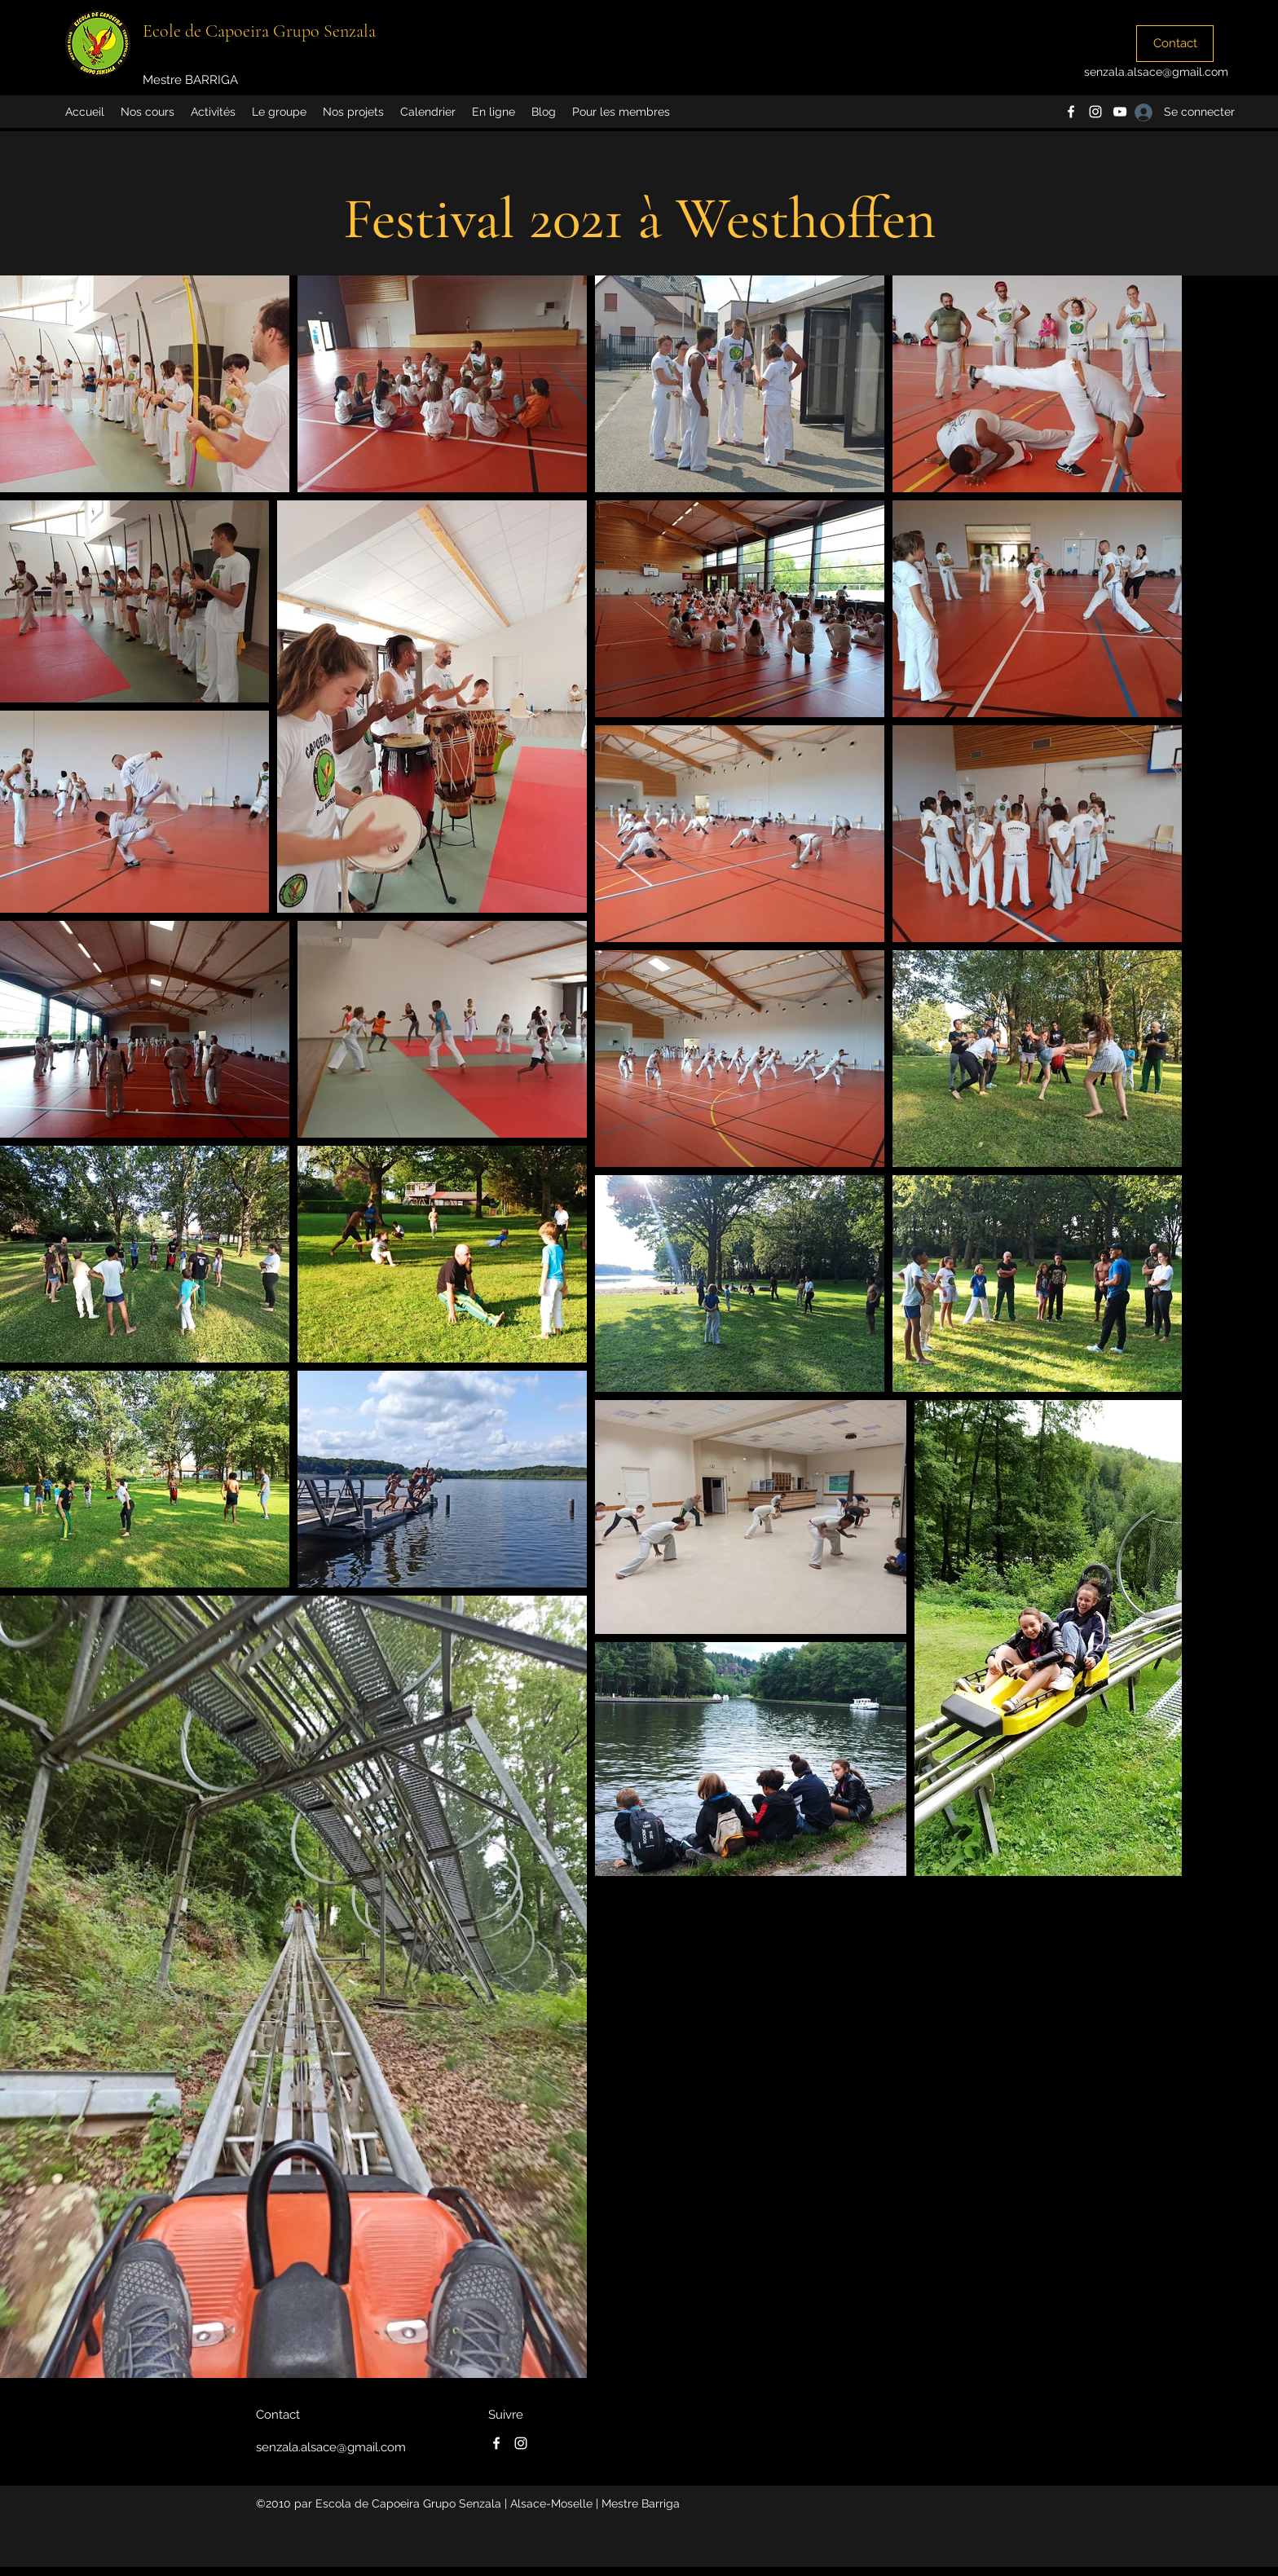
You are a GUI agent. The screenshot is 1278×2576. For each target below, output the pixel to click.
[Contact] (1175, 43)
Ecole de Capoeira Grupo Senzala (259, 31)
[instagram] (1095, 111)
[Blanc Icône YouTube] (1120, 111)
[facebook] (1071, 111)
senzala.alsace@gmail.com (1156, 71)
